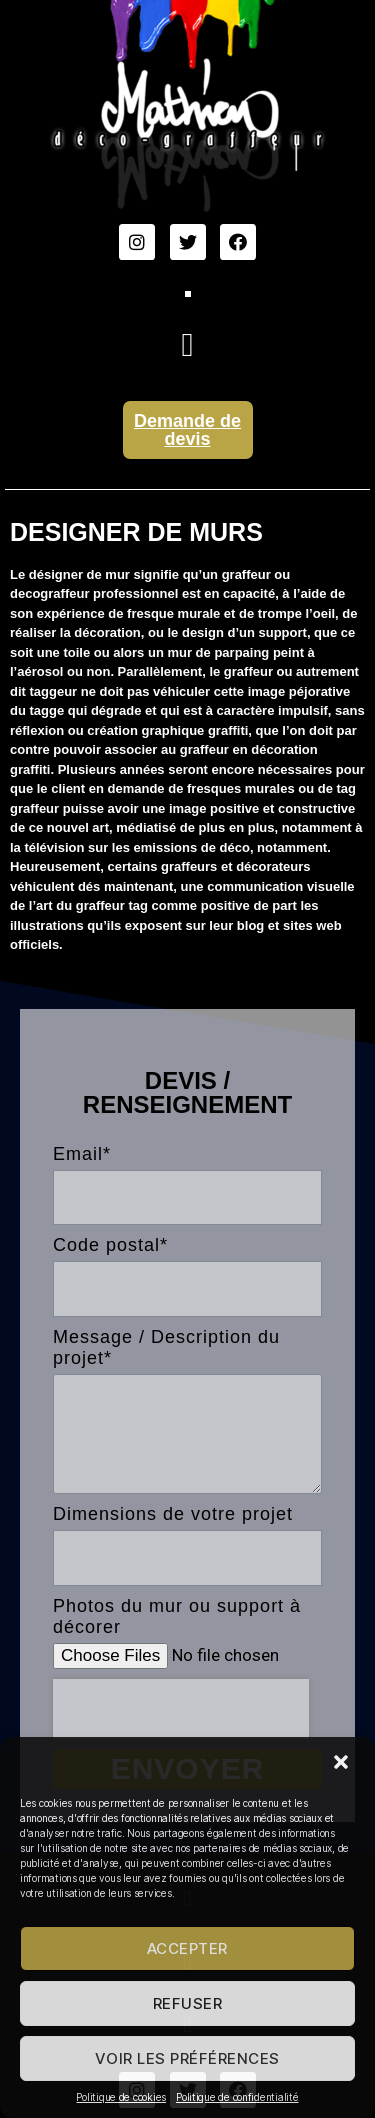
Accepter (187, 1948)
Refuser (188, 2003)
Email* (82, 1154)
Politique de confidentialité (237, 2097)
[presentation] (181, 1709)
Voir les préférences (187, 2058)
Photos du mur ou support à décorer (177, 1616)
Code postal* (110, 1245)
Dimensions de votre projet (173, 1514)
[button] (343, 1764)
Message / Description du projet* (166, 1347)
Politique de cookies (121, 2097)
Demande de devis (187, 430)
